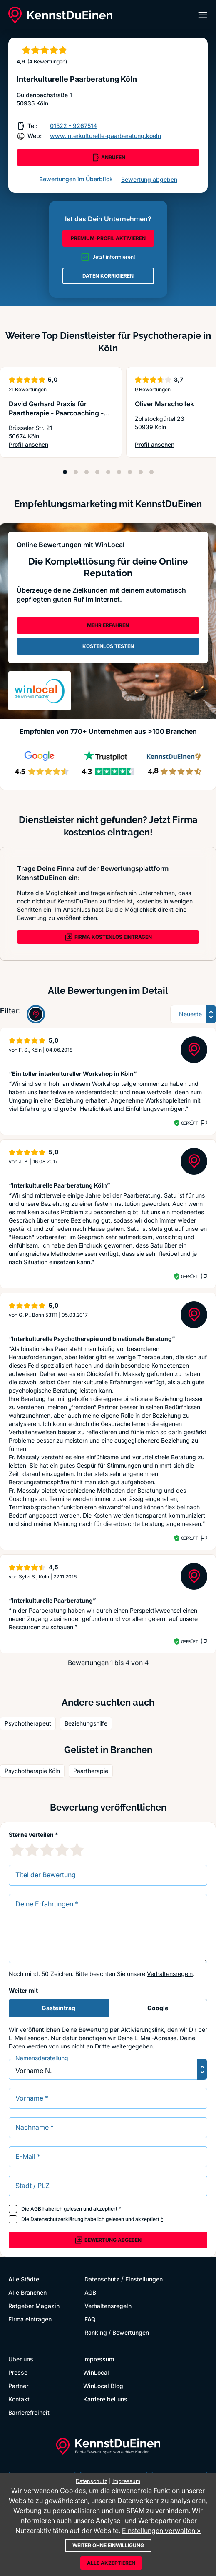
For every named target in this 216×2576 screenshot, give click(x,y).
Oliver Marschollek (164, 404)
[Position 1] (65, 472)
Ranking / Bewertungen (116, 2332)
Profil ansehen (61, 445)
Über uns (20, 2359)
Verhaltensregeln (170, 1973)
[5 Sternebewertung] (77, 1849)
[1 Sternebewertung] (17, 1849)
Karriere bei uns (105, 2399)
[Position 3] (86, 472)
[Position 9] (151, 472)
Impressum (98, 2359)
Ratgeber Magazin (34, 2305)
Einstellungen (144, 2279)
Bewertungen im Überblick (76, 179)
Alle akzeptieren (111, 2563)
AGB (35, 2209)
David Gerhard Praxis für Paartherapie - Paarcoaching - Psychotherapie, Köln (56, 413)
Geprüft (189, 1122)
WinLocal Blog (103, 2385)
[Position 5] (108, 472)
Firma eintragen (30, 2319)
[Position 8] (141, 472)
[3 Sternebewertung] (47, 1849)
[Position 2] (76, 472)
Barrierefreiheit (29, 2412)
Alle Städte (23, 2279)
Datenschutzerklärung (56, 2219)
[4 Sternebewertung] (62, 1849)
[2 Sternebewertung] (32, 1849)
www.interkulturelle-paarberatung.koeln (105, 135)
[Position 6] (119, 472)
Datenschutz (101, 2279)
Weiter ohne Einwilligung (108, 2545)
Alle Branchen (27, 2292)
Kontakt (19, 2399)
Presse (17, 2372)
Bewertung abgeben (149, 179)
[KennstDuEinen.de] (60, 15)
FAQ (90, 2319)
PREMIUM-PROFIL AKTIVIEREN (108, 238)
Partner (18, 2385)
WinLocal (96, 2372)
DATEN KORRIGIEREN (108, 276)
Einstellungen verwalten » (161, 2530)
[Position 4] (97, 472)
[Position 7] (130, 472)
